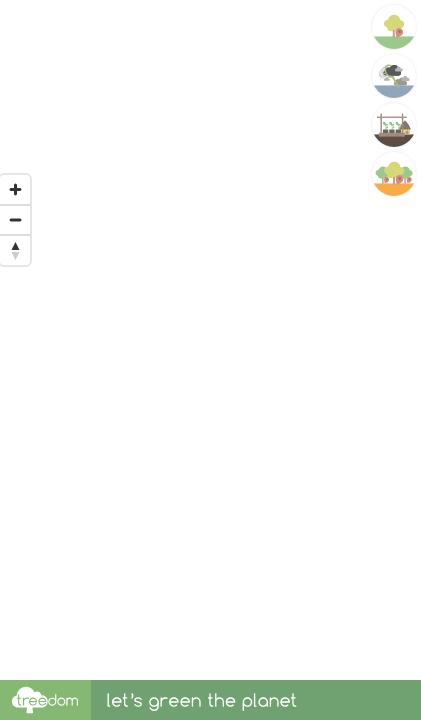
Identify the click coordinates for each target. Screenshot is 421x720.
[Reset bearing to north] (15, 250)
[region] (210, 340)
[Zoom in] (15, 190)
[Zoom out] (15, 220)
